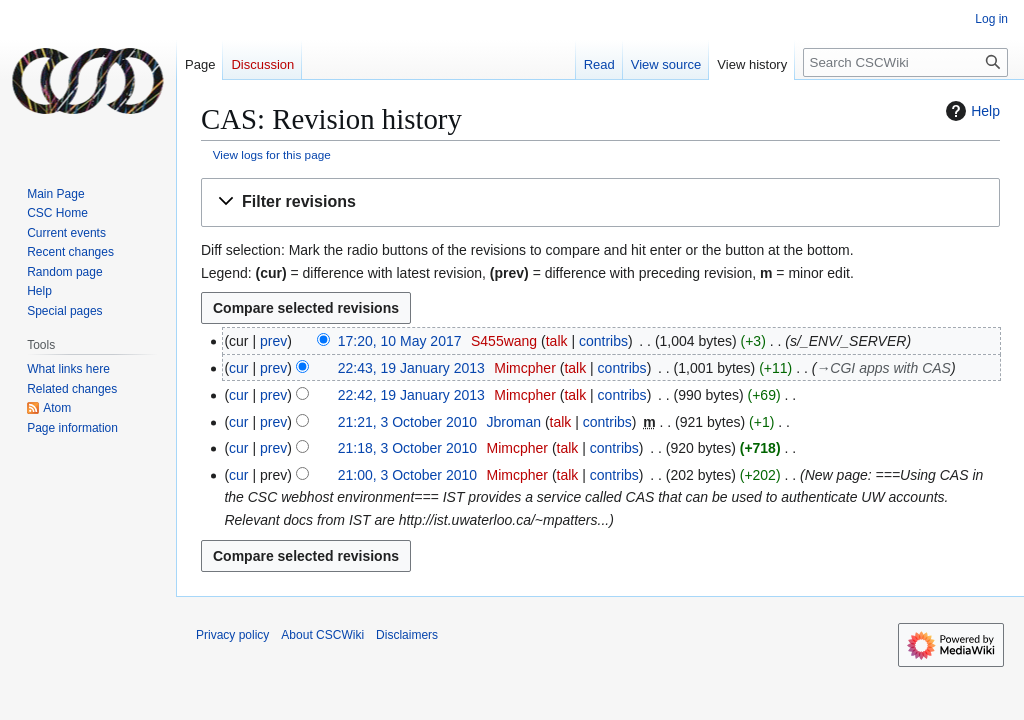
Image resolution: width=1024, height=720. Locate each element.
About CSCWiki (322, 635)
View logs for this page (272, 154)
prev (273, 341)
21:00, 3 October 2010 (407, 475)
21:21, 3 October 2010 (407, 422)
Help (970, 111)
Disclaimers (407, 635)
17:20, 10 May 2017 (400, 341)
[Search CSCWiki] (905, 62)
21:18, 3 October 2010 (407, 448)
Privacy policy (232, 635)
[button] (600, 202)
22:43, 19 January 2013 (411, 368)
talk (557, 341)
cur (238, 368)
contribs (603, 341)
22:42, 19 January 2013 (411, 395)
